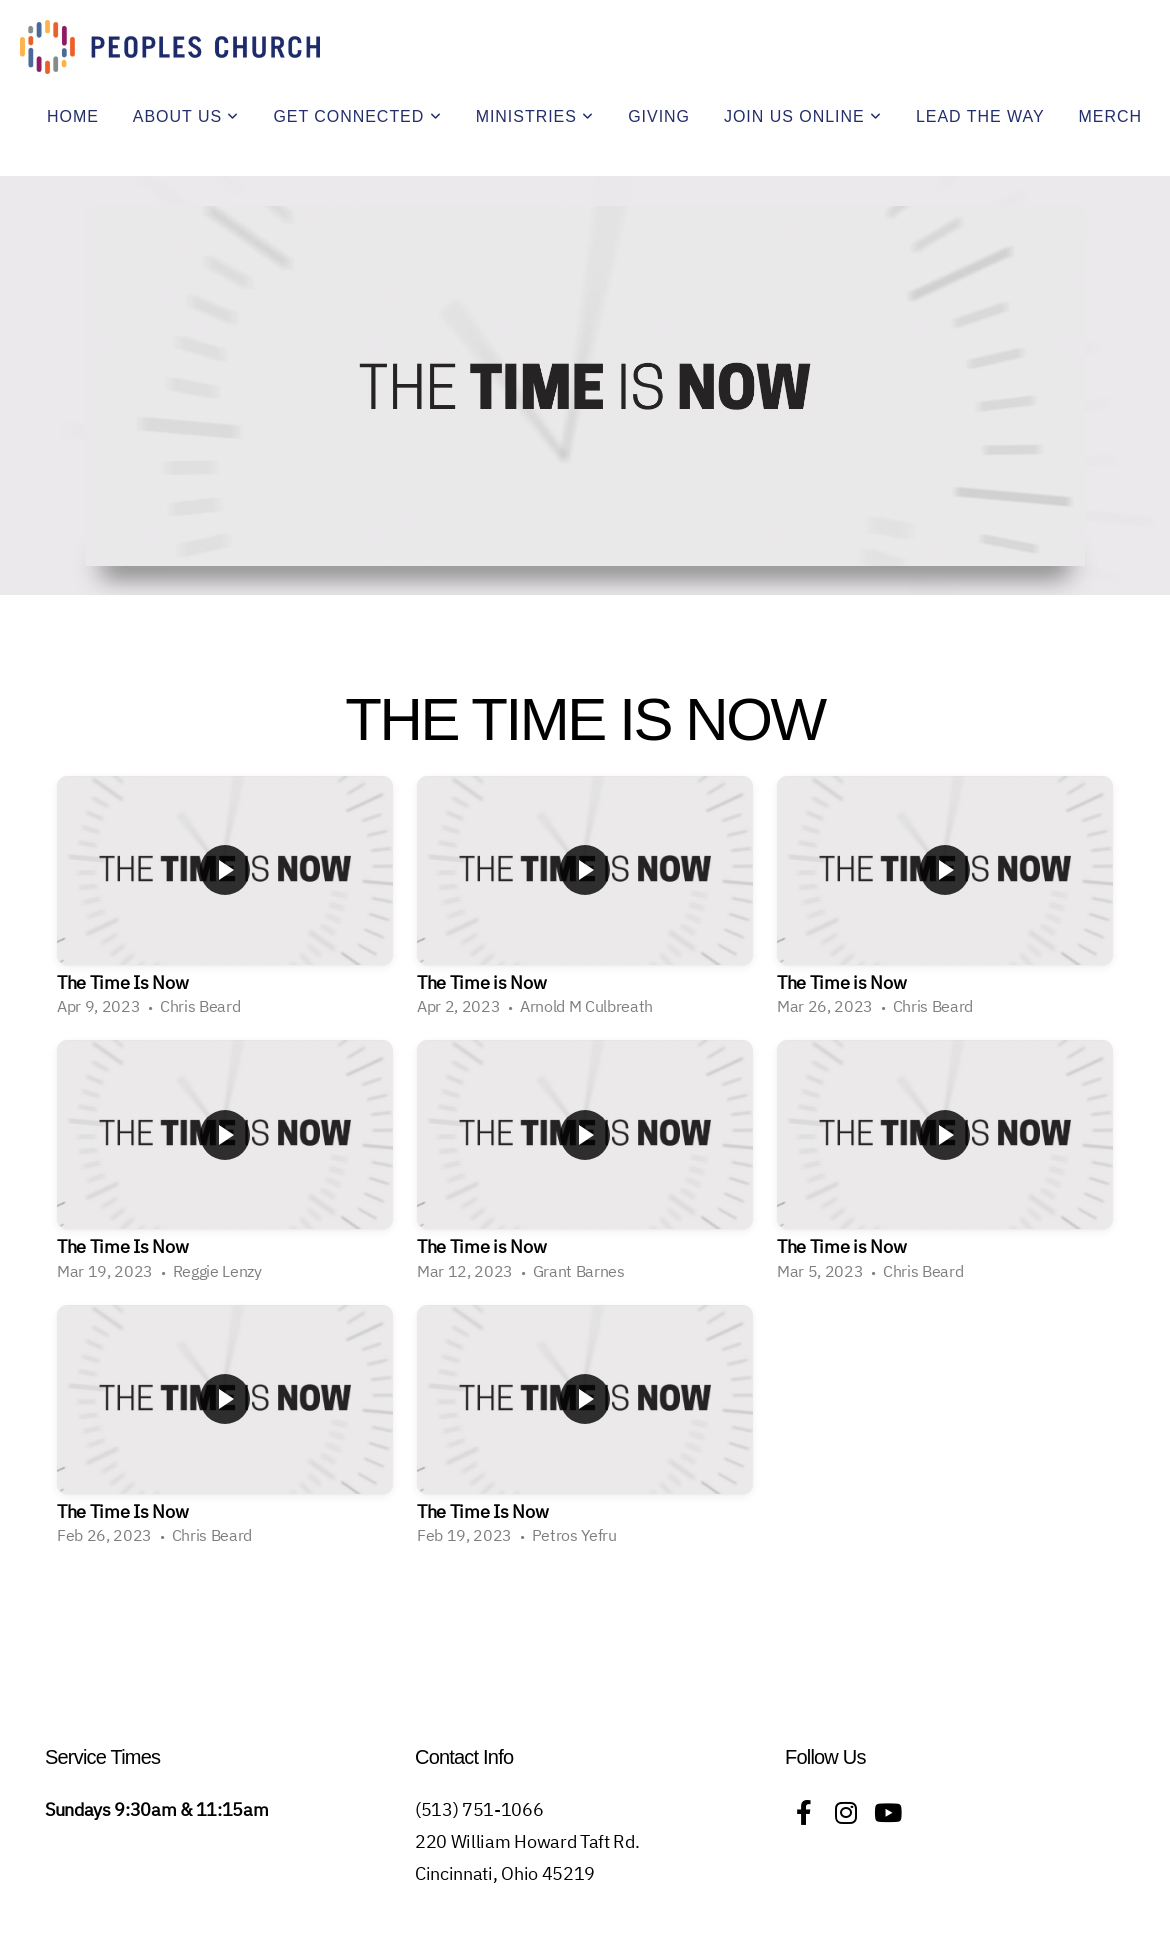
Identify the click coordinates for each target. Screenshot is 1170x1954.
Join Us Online (803, 116)
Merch (1110, 116)
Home (73, 116)
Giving (659, 116)
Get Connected (357, 116)
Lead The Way (980, 116)
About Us (186, 116)
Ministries (535, 116)
